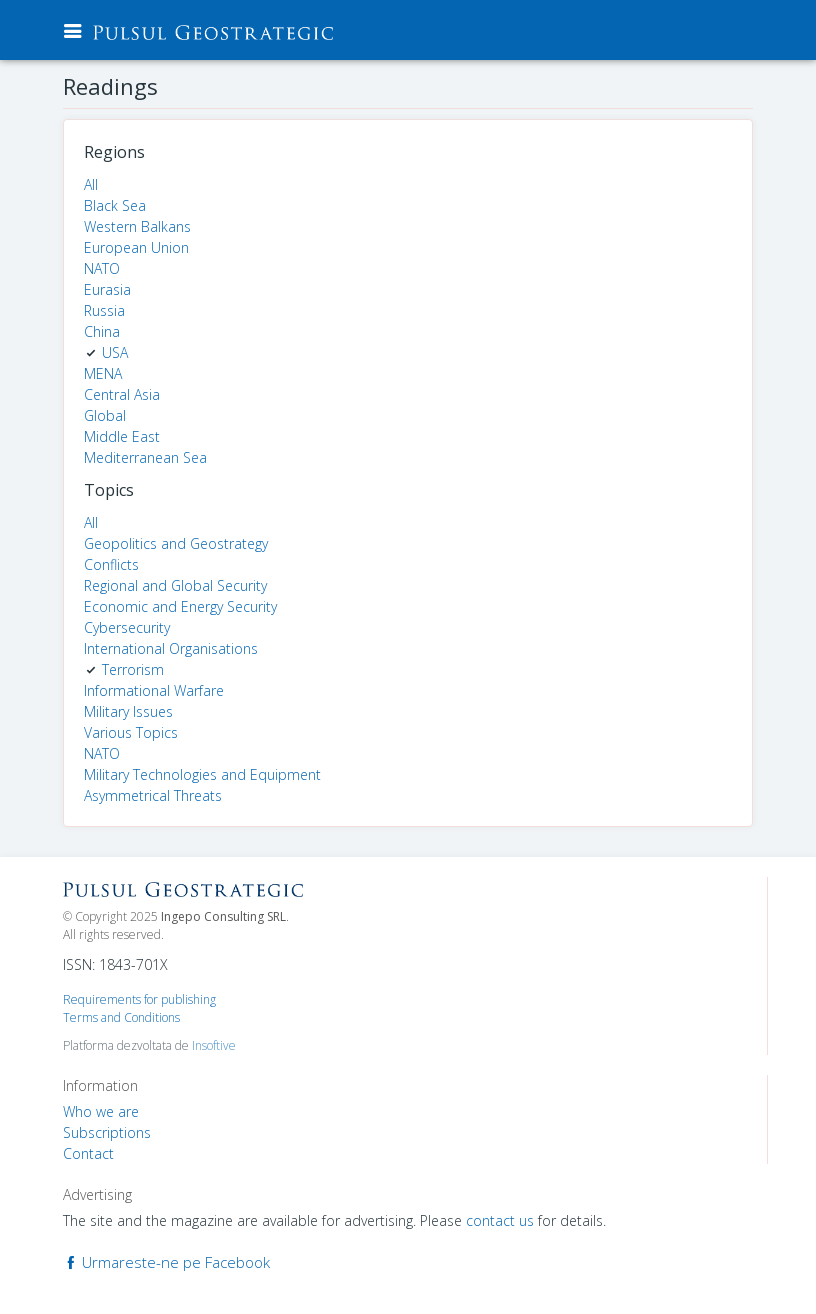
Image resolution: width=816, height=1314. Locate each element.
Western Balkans (137, 226)
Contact (88, 1153)
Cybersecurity (127, 627)
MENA (103, 373)
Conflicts (111, 564)
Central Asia (122, 394)
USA (115, 352)
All (91, 184)
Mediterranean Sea (145, 457)
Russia (104, 310)
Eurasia (107, 289)
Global (105, 415)
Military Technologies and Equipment (202, 774)
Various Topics (131, 732)
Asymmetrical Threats (153, 795)
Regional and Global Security (175, 585)
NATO (102, 268)
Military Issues (128, 711)
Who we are (101, 1111)
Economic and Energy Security (180, 606)
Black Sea (115, 205)
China (102, 331)
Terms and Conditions (121, 1017)
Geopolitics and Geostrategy (176, 543)
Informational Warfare (154, 690)
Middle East (122, 436)
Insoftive (214, 1045)
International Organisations (171, 648)
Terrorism (133, 669)
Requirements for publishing (139, 999)
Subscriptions (107, 1132)
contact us (500, 1220)
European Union (136, 247)
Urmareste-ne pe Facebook (166, 1262)
